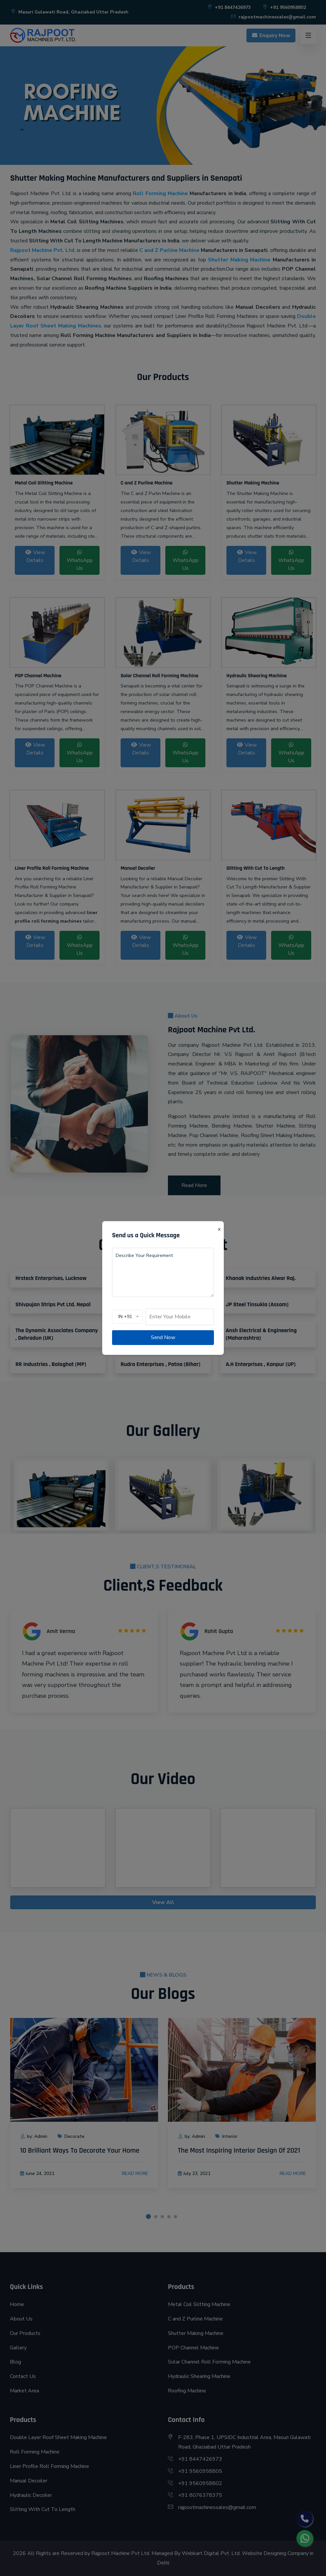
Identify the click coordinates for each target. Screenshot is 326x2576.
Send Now (163, 1337)
